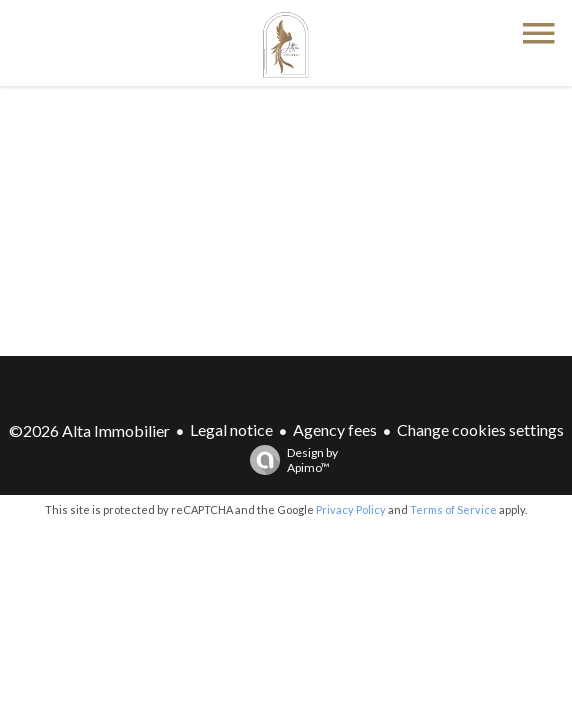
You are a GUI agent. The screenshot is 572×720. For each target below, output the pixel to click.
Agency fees (335, 429)
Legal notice (231, 429)
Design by (289, 460)
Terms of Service (453, 509)
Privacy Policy (351, 509)
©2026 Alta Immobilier (89, 430)
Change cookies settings (480, 429)
